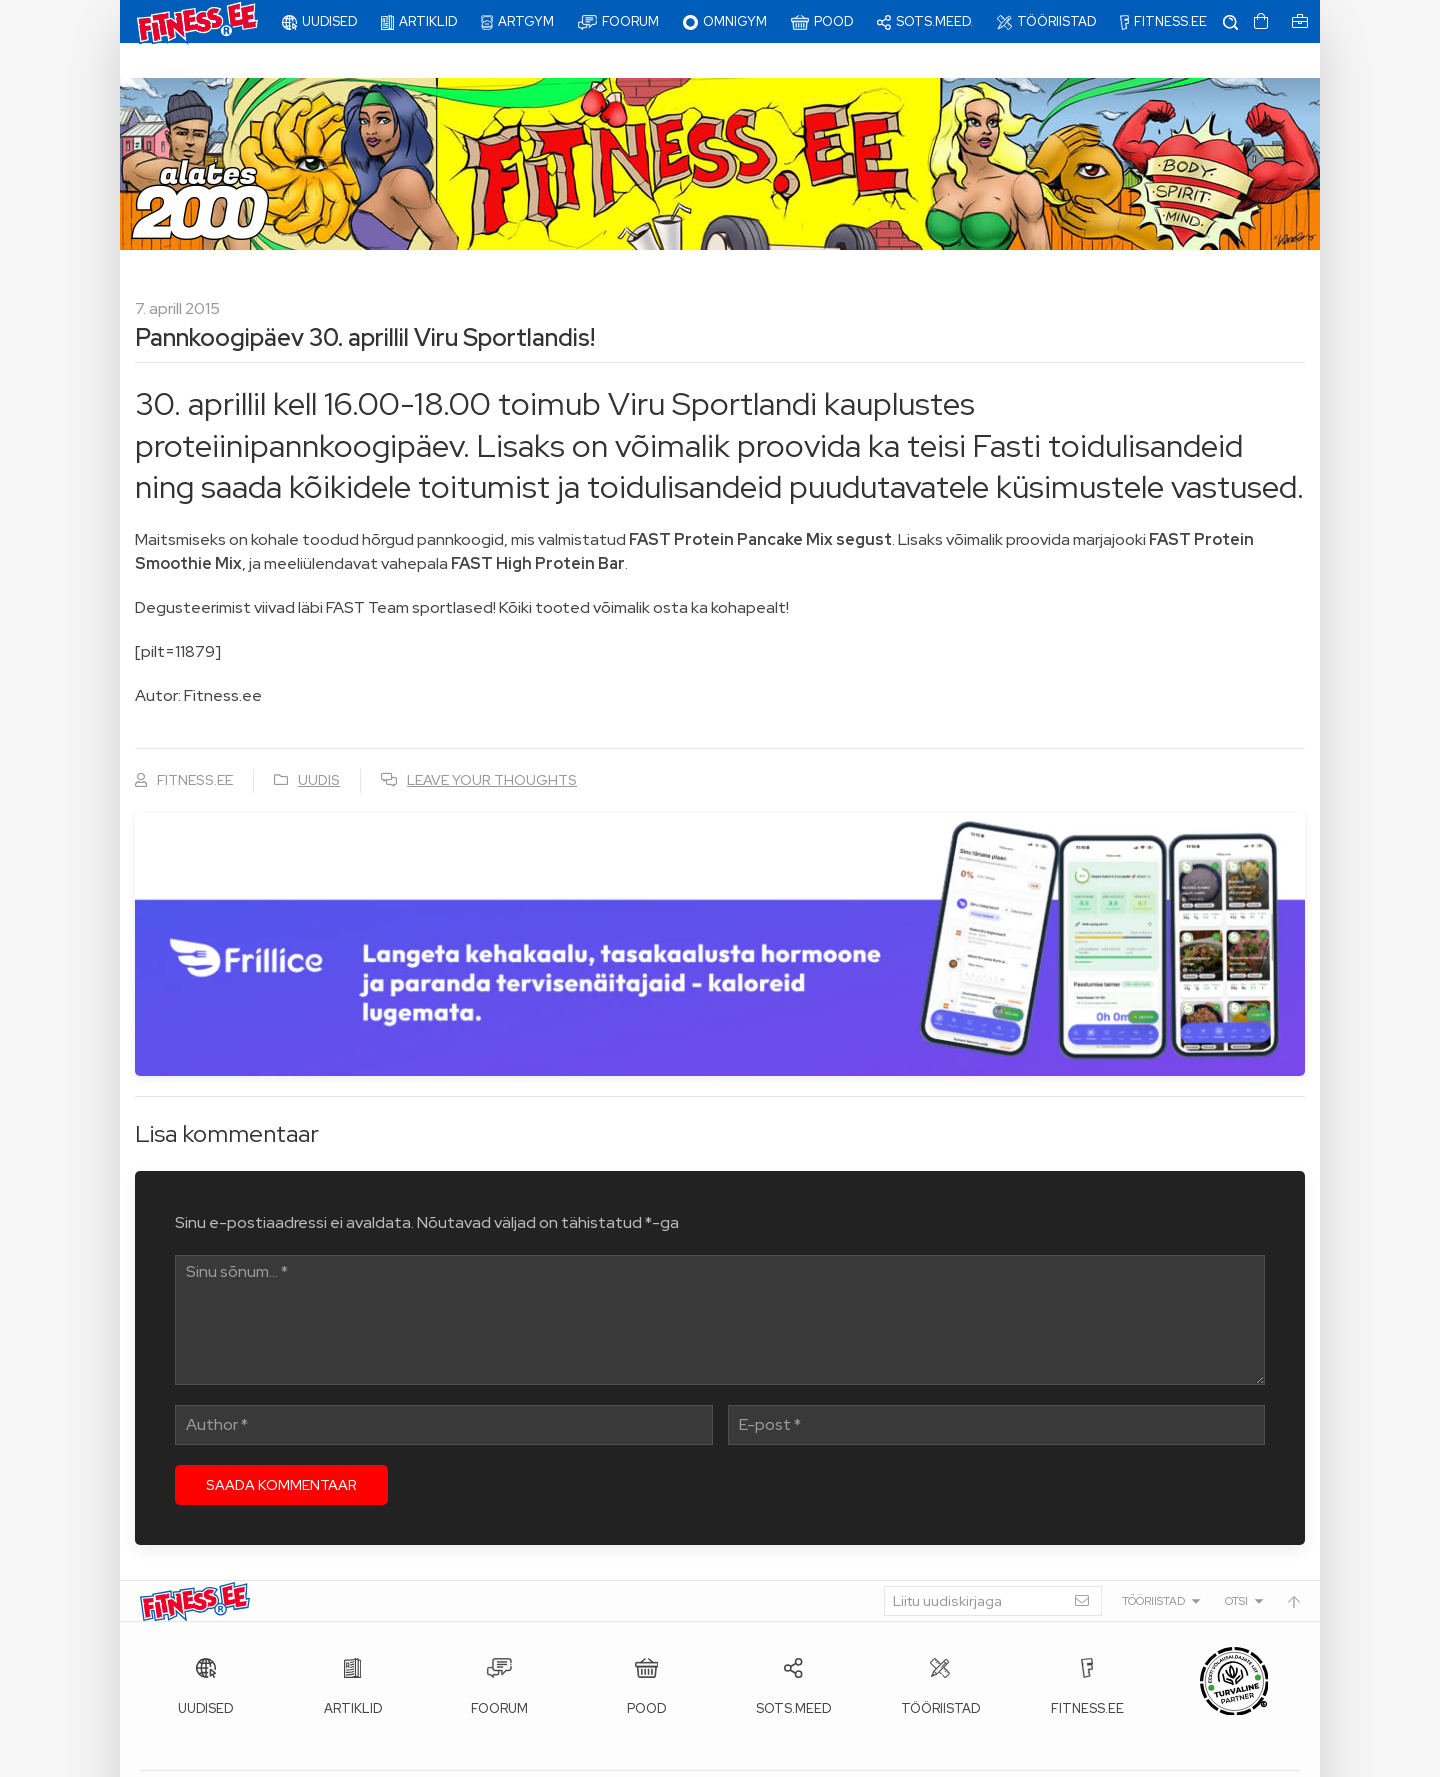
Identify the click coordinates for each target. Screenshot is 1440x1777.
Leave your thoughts (492, 745)
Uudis (319, 745)
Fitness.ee (321, 1757)
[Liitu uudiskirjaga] (993, 1566)
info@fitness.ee (590, 1757)
